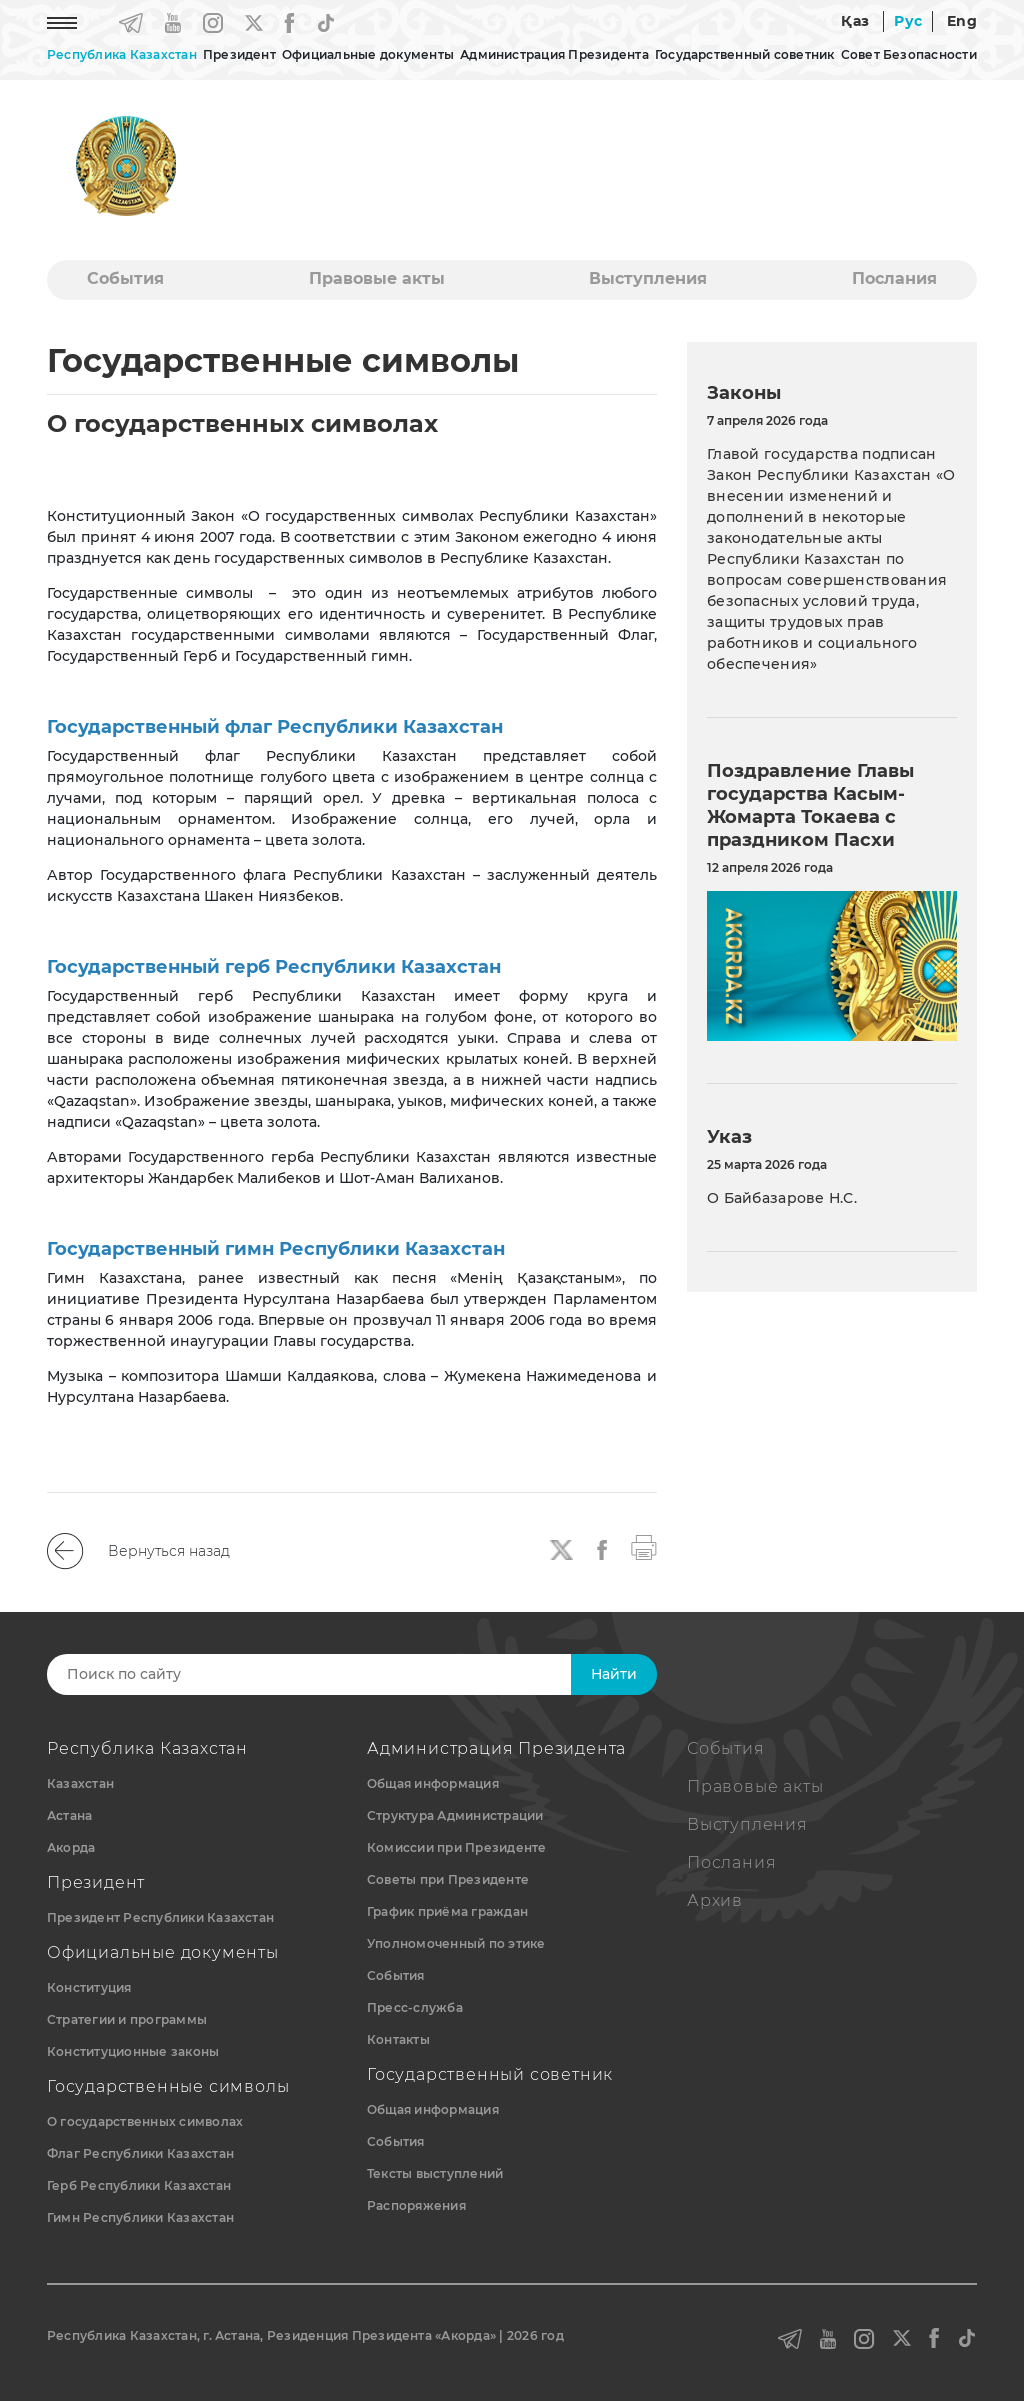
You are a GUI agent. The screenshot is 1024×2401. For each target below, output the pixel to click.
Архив (715, 1900)
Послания (894, 278)
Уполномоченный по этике (456, 1943)
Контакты (398, 2039)
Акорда (71, 1847)
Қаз (855, 21)
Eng (962, 21)
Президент (239, 54)
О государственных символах (145, 2121)
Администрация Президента (554, 54)
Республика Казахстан (122, 54)
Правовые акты (377, 278)
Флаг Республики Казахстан (140, 2153)
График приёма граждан (447, 1911)
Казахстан (80, 1783)
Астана (69, 1815)
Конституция (89, 1987)
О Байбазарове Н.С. (782, 1198)
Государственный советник (745, 54)
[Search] (335, 1674)
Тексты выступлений (435, 2173)
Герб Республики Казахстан (139, 2185)
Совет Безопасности (909, 54)
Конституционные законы (133, 2051)
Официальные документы (368, 54)
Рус (908, 21)
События (125, 278)
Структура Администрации (455, 1815)
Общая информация (433, 1783)
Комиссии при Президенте (457, 1847)
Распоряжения (416, 2205)
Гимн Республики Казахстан (140, 2217)
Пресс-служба (415, 2007)
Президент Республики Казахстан (160, 1917)
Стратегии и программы (127, 2019)
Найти (614, 1674)
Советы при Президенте (448, 1879)
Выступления (648, 278)
